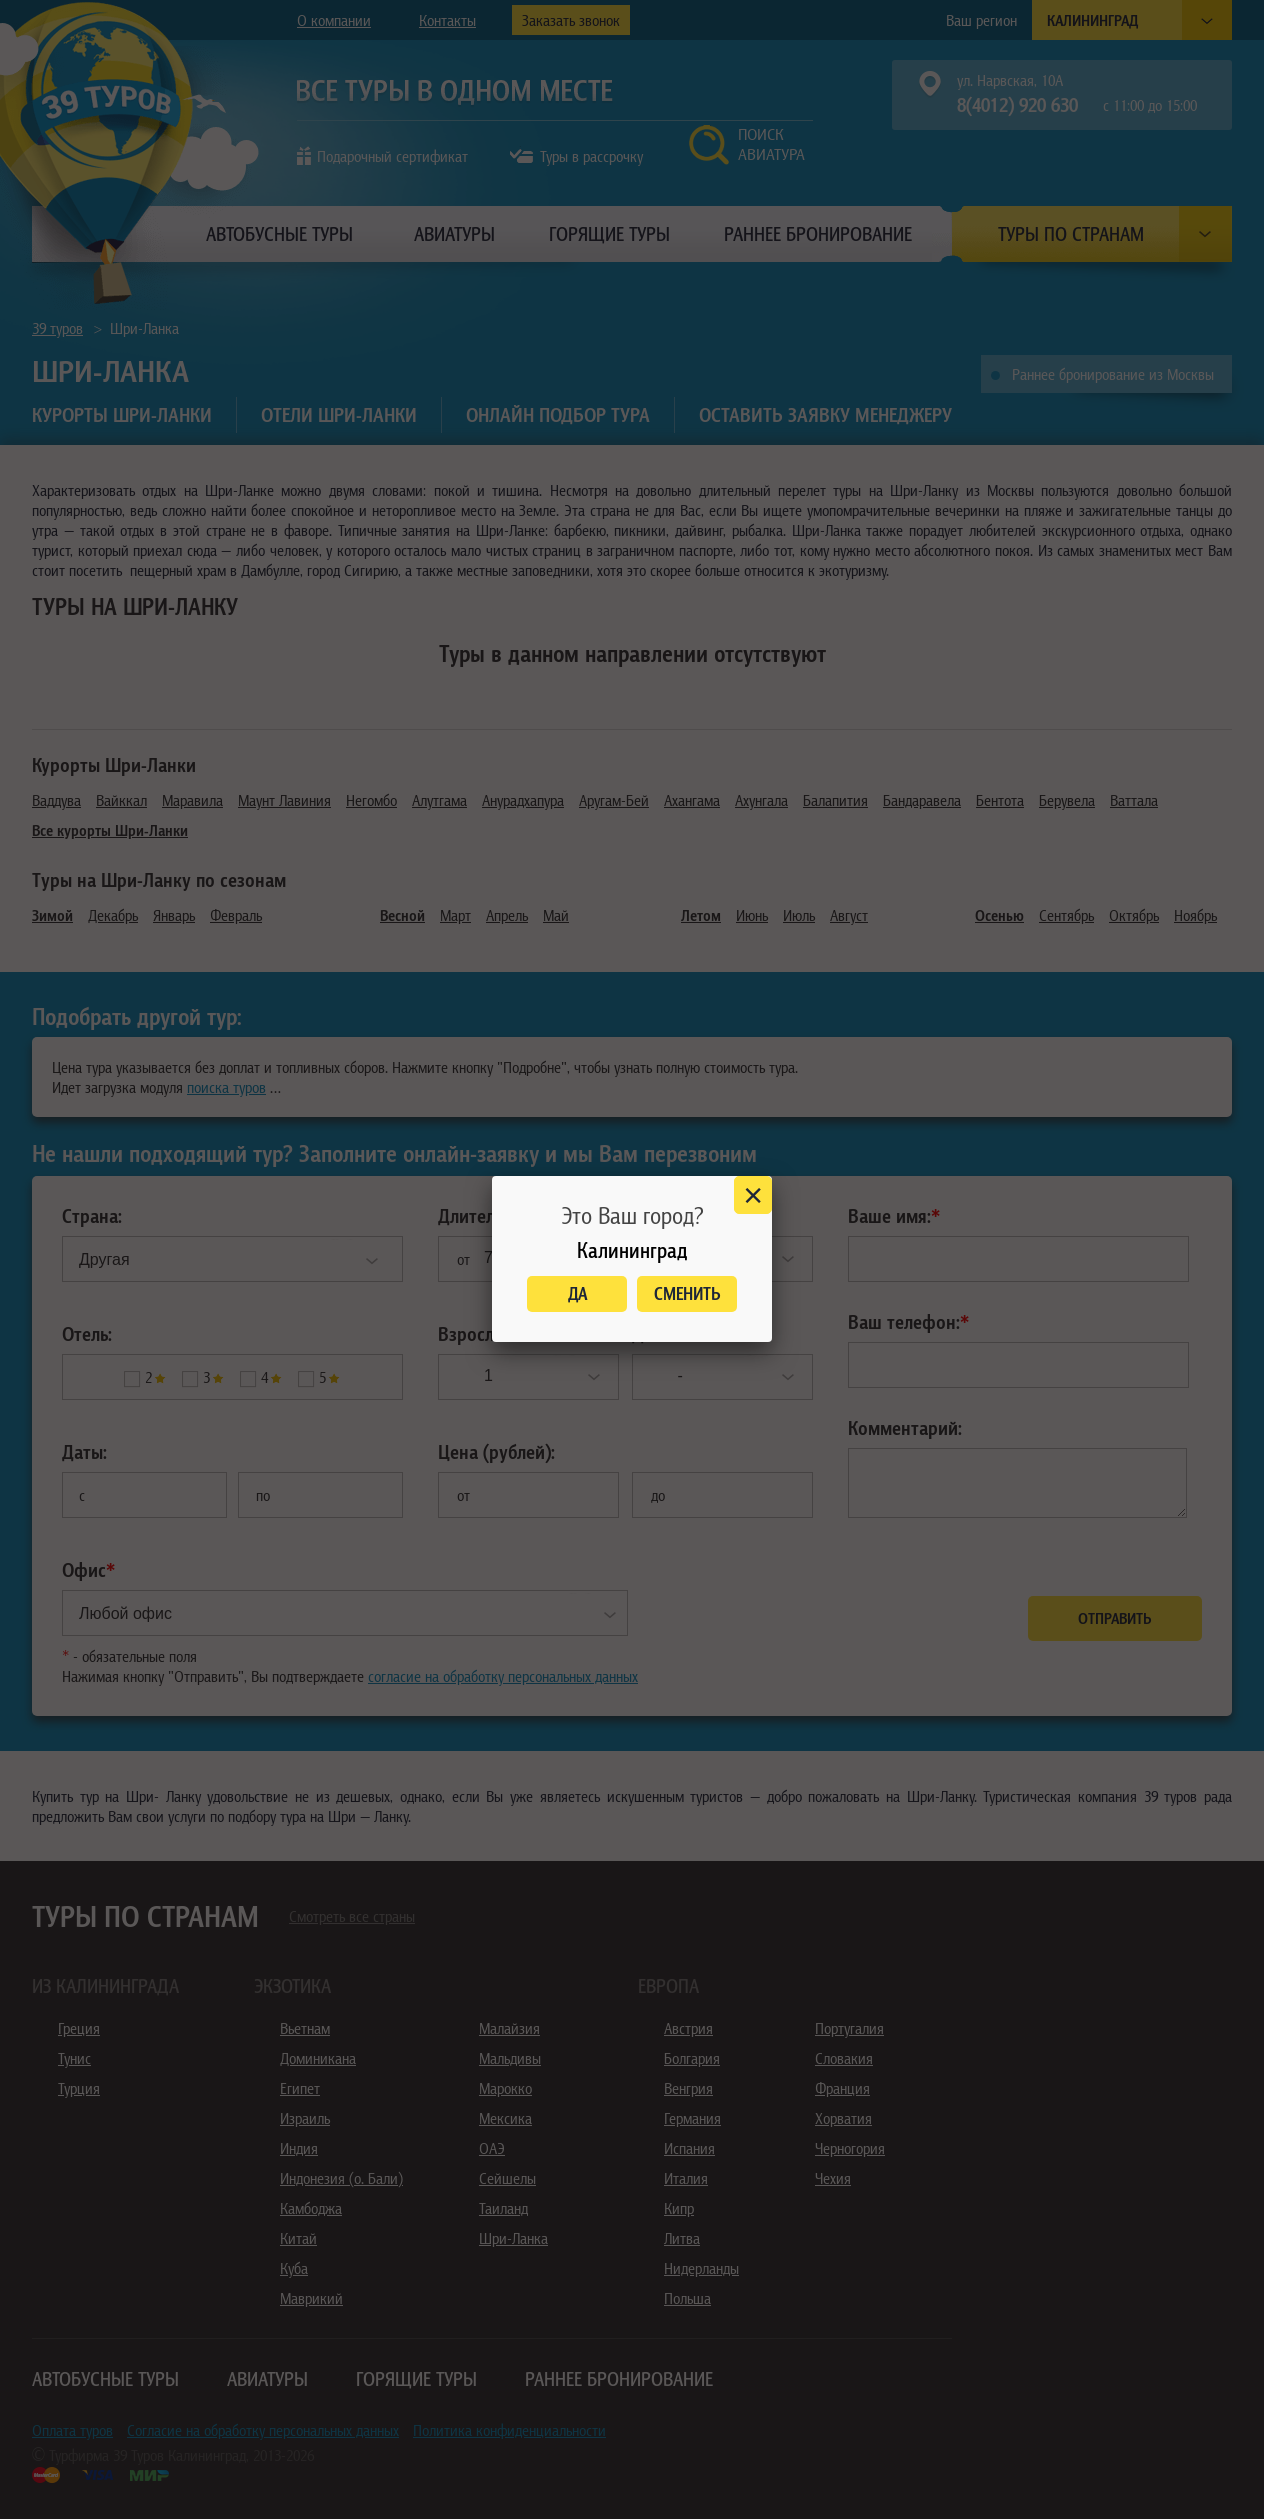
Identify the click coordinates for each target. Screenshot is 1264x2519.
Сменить (687, 1293)
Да (577, 1293)
